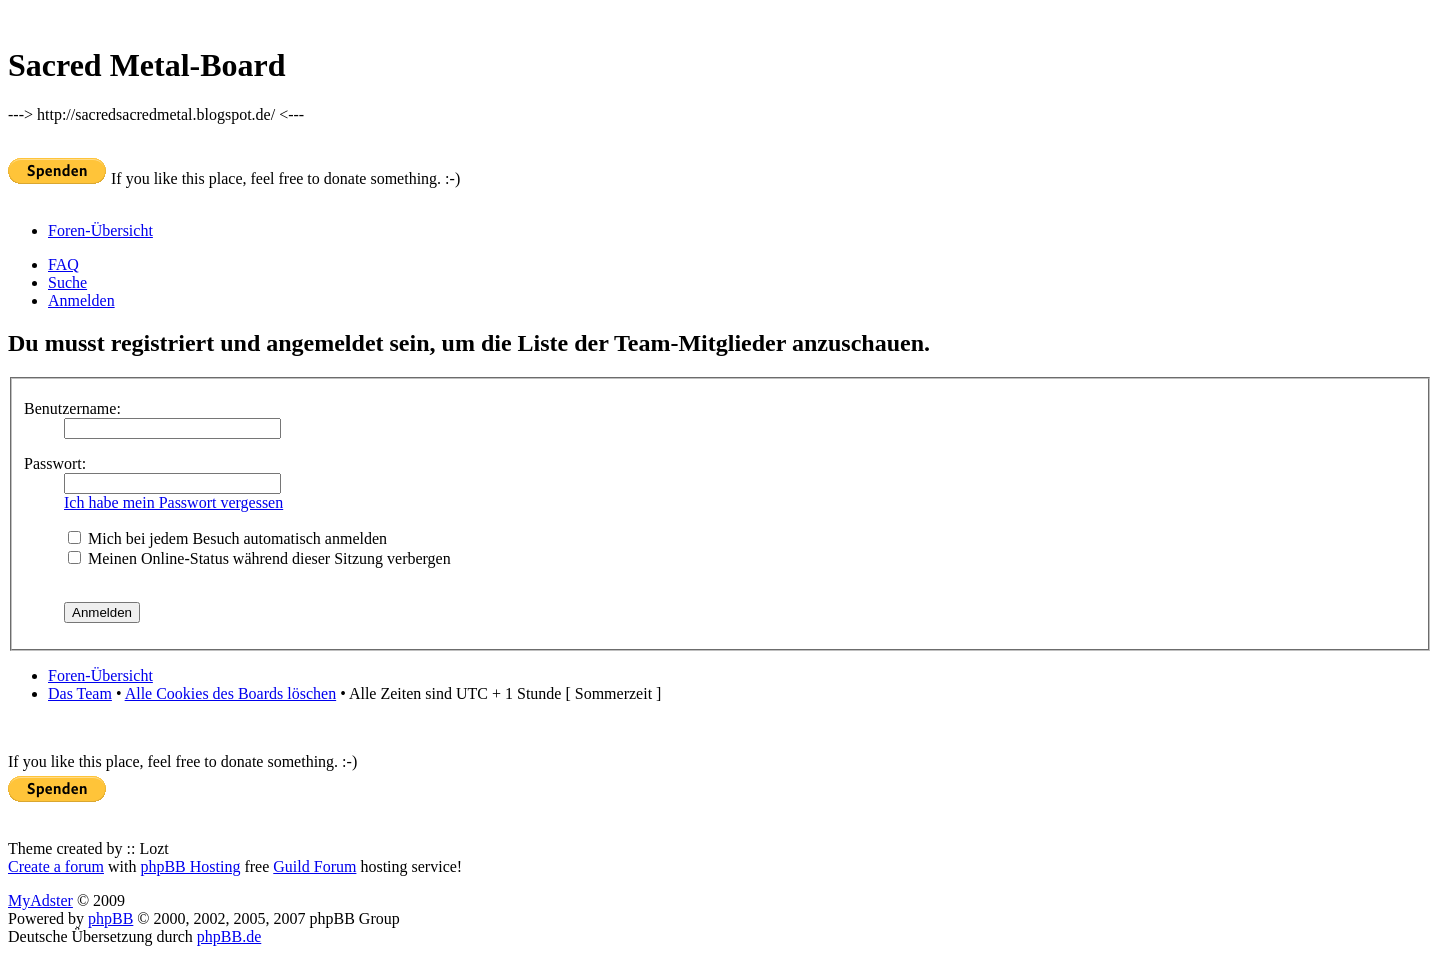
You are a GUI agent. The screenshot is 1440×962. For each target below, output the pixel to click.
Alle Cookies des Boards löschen (231, 693)
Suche (67, 282)
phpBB (110, 918)
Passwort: (55, 463)
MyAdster (40, 900)
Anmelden (81, 300)
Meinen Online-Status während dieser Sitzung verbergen (259, 558)
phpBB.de (229, 936)
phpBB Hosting (190, 866)
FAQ (63, 264)
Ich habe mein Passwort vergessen (173, 502)
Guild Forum (314, 866)
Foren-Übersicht (100, 230)
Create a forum (56, 866)
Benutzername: (72, 408)
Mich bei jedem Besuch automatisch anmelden (227, 538)
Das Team (80, 693)
